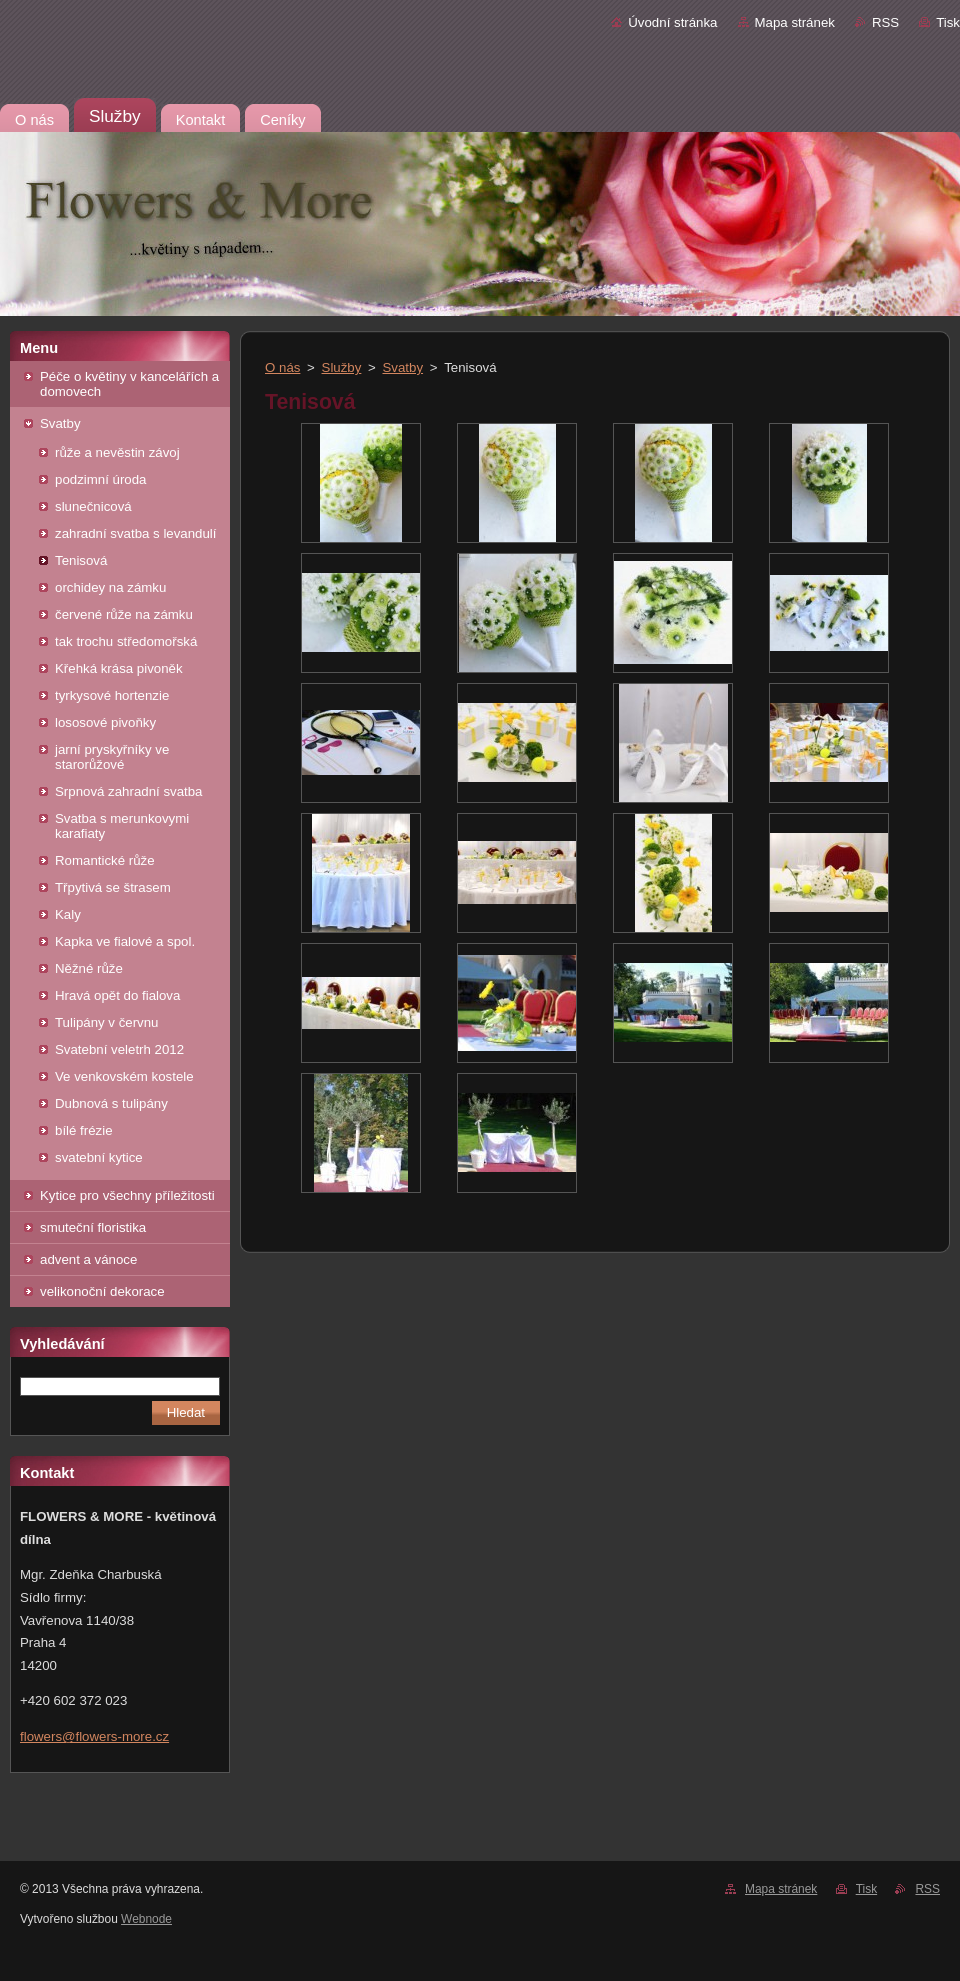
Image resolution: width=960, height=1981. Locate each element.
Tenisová (81, 560)
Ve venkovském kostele (124, 1076)
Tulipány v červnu (106, 1022)
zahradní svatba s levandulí (136, 533)
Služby (342, 367)
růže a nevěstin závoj (117, 452)
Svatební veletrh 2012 (119, 1049)
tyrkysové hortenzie (112, 695)
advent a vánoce (88, 1259)
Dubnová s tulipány (111, 1103)
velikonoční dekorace (102, 1291)
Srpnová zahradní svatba (129, 791)
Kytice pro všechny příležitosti (127, 1195)
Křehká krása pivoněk (119, 668)
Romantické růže (105, 860)
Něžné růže (89, 968)
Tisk (948, 22)
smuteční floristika (93, 1227)
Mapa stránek (795, 22)
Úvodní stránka (672, 22)
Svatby (60, 423)
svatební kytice (99, 1157)
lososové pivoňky (105, 722)
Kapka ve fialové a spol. (125, 941)
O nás (282, 367)
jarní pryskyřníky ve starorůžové (112, 757)
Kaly (68, 914)
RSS (885, 22)
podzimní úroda (100, 479)
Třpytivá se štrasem (113, 887)
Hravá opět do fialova (117, 995)
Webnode (146, 1919)
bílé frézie (84, 1130)
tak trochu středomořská (126, 641)
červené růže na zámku (124, 614)
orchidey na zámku (110, 587)
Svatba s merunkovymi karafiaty (122, 826)
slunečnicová (93, 506)
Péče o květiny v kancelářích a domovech (129, 384)
